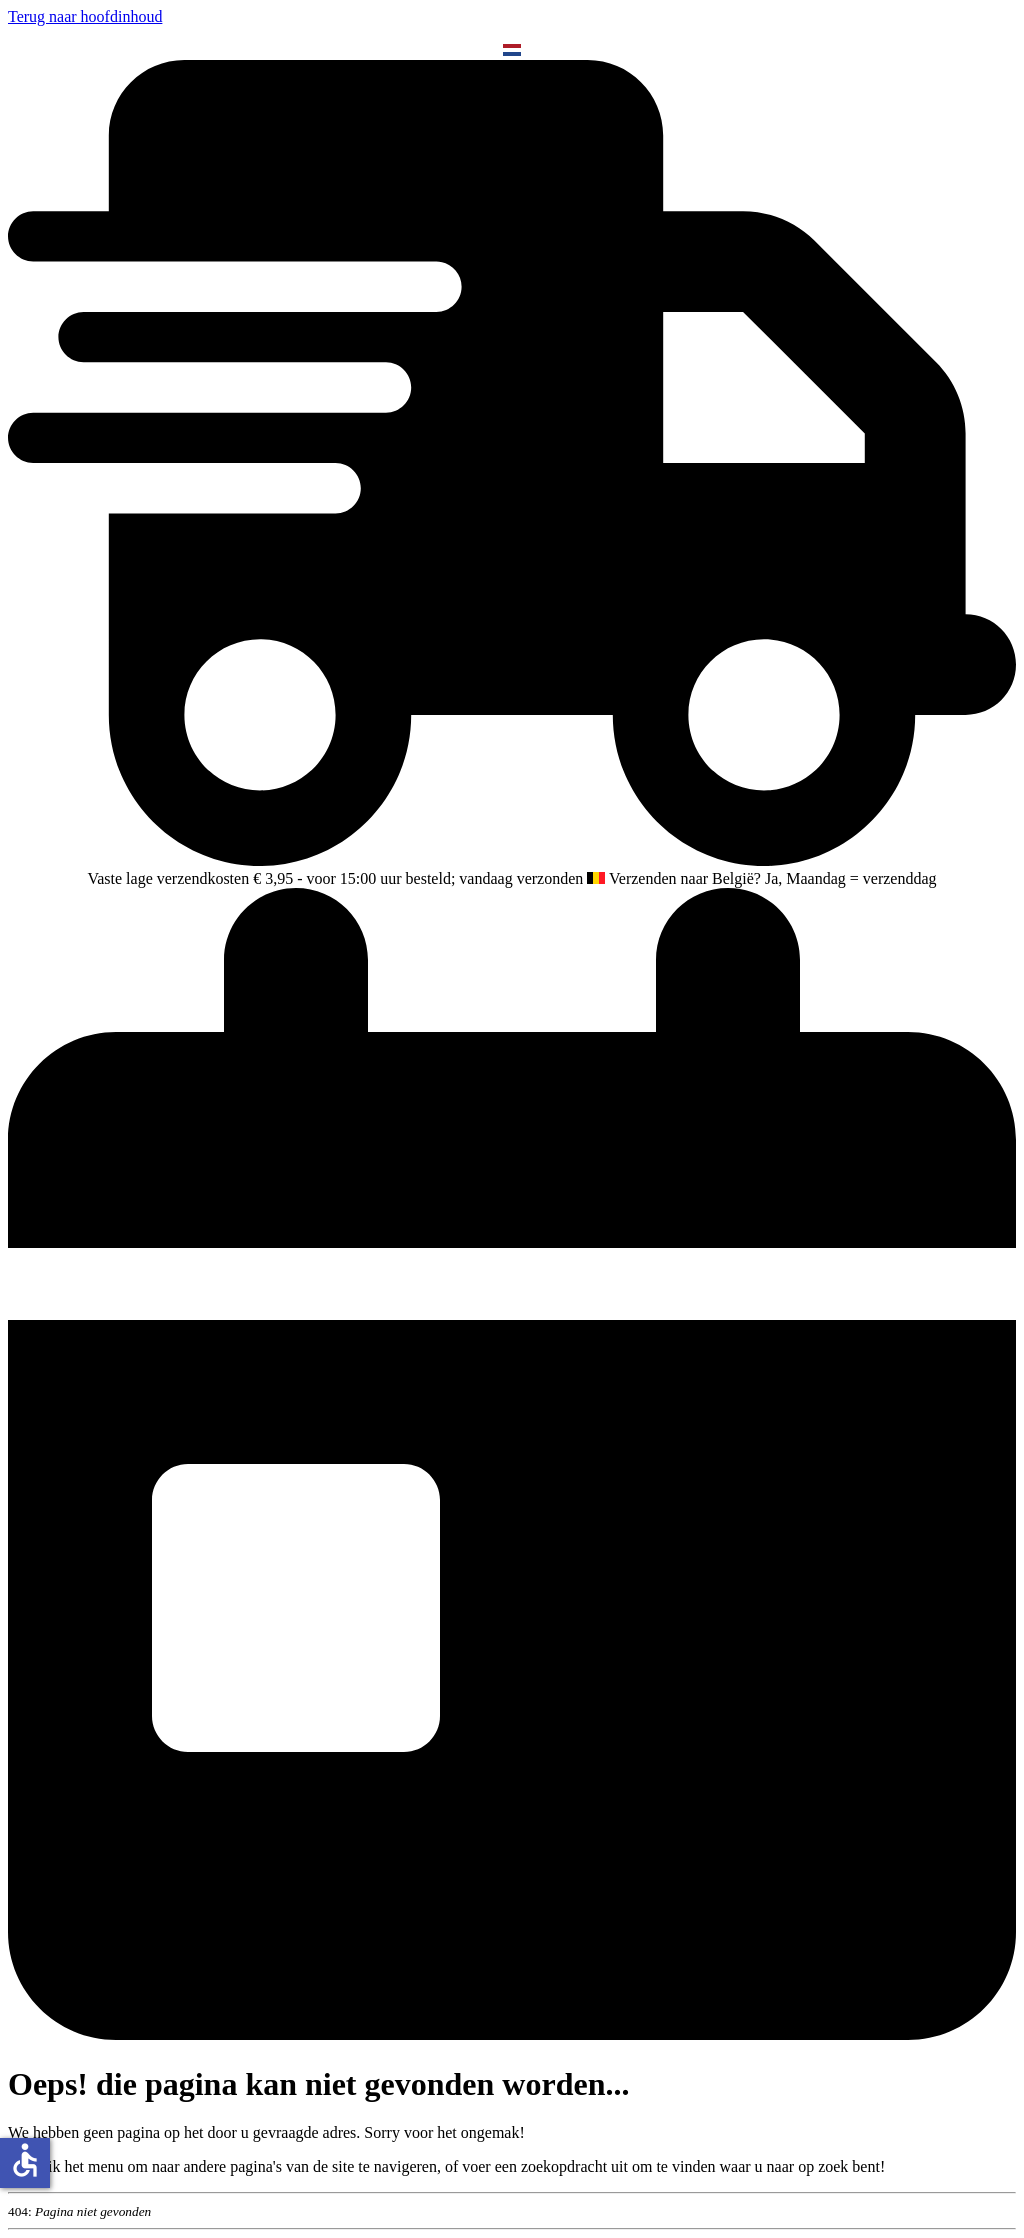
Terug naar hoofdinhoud (85, 16)
